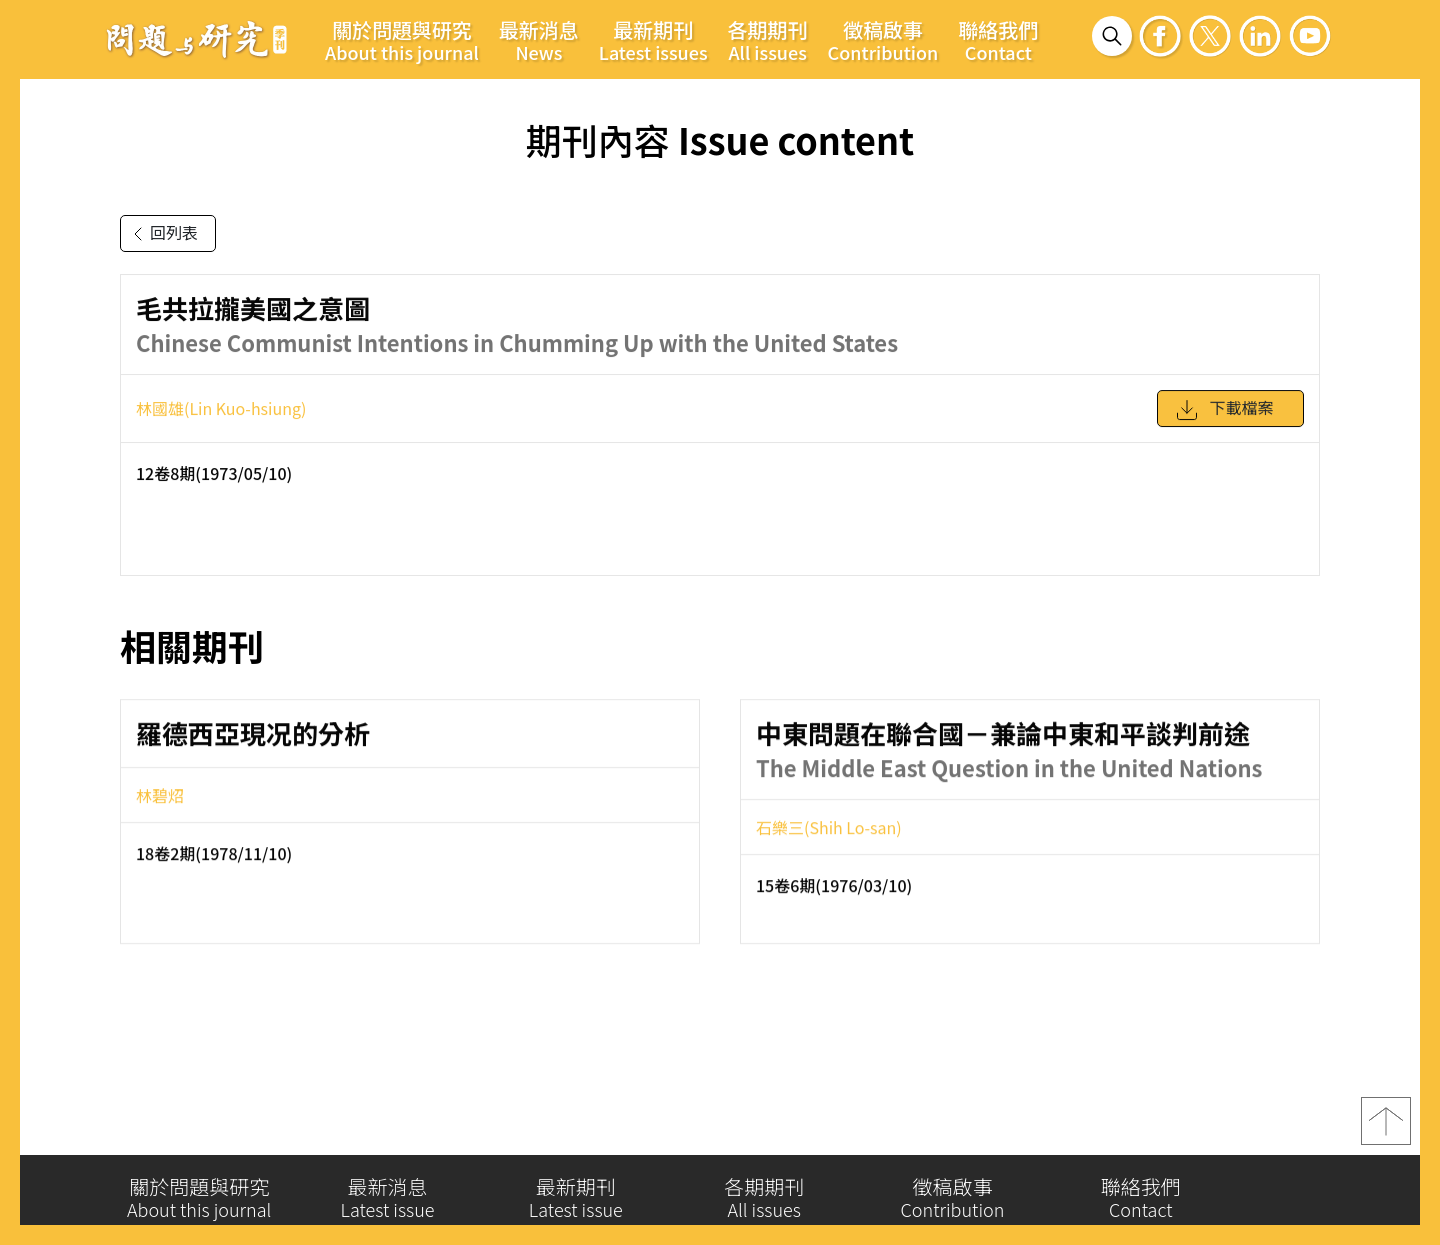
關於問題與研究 (402, 40)
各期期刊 (768, 40)
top (1386, 1130)
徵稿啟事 (883, 40)
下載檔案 (1224, 419)
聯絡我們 (998, 40)
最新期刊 (653, 40)
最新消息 (539, 40)
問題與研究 (197, 39)
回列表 (162, 234)
